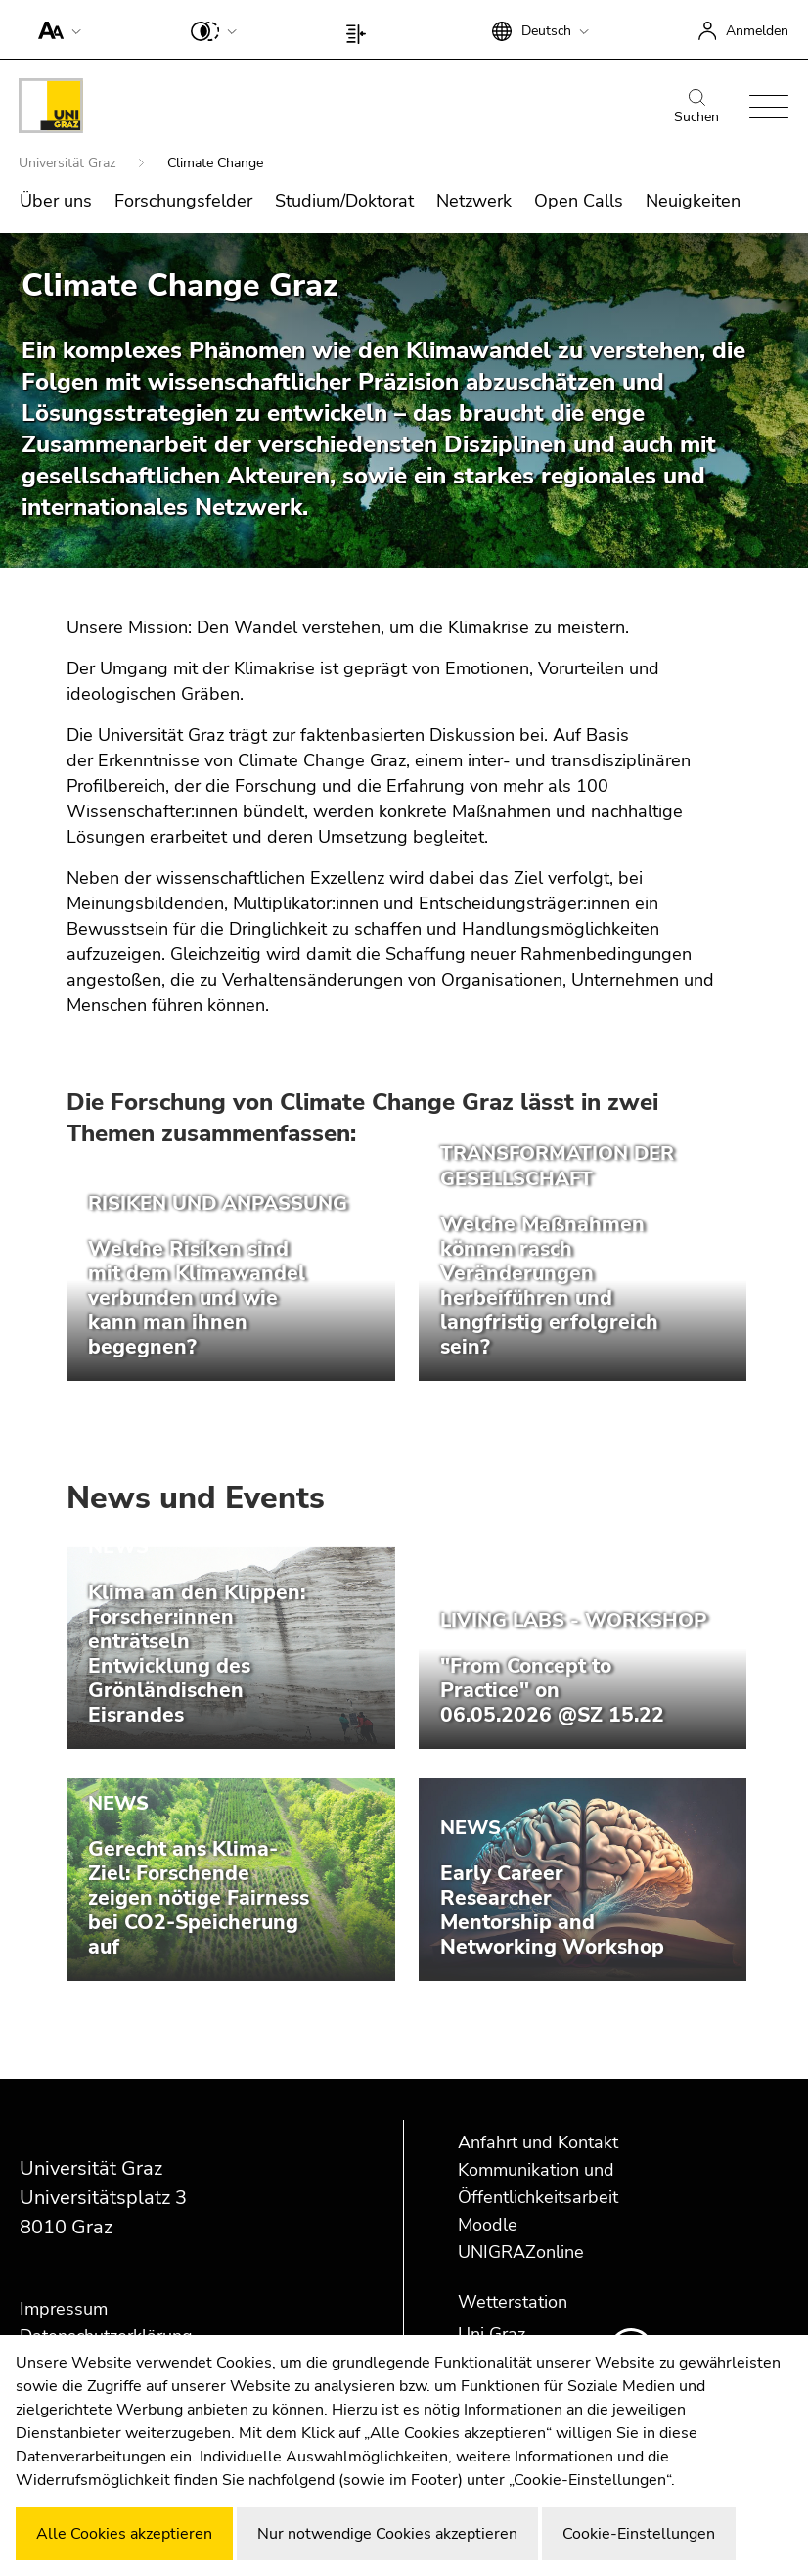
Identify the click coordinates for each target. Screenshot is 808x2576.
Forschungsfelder (183, 200)
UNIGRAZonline (521, 2252)
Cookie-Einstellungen (638, 2534)
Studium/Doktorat (344, 200)
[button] (55, 29)
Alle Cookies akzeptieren (124, 2534)
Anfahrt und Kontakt (538, 2142)
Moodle (487, 2224)
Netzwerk (474, 200)
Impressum (64, 2309)
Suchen (696, 107)
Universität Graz (69, 163)
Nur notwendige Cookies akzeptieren (387, 2534)
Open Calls (578, 200)
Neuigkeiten (693, 200)
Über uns (56, 200)
